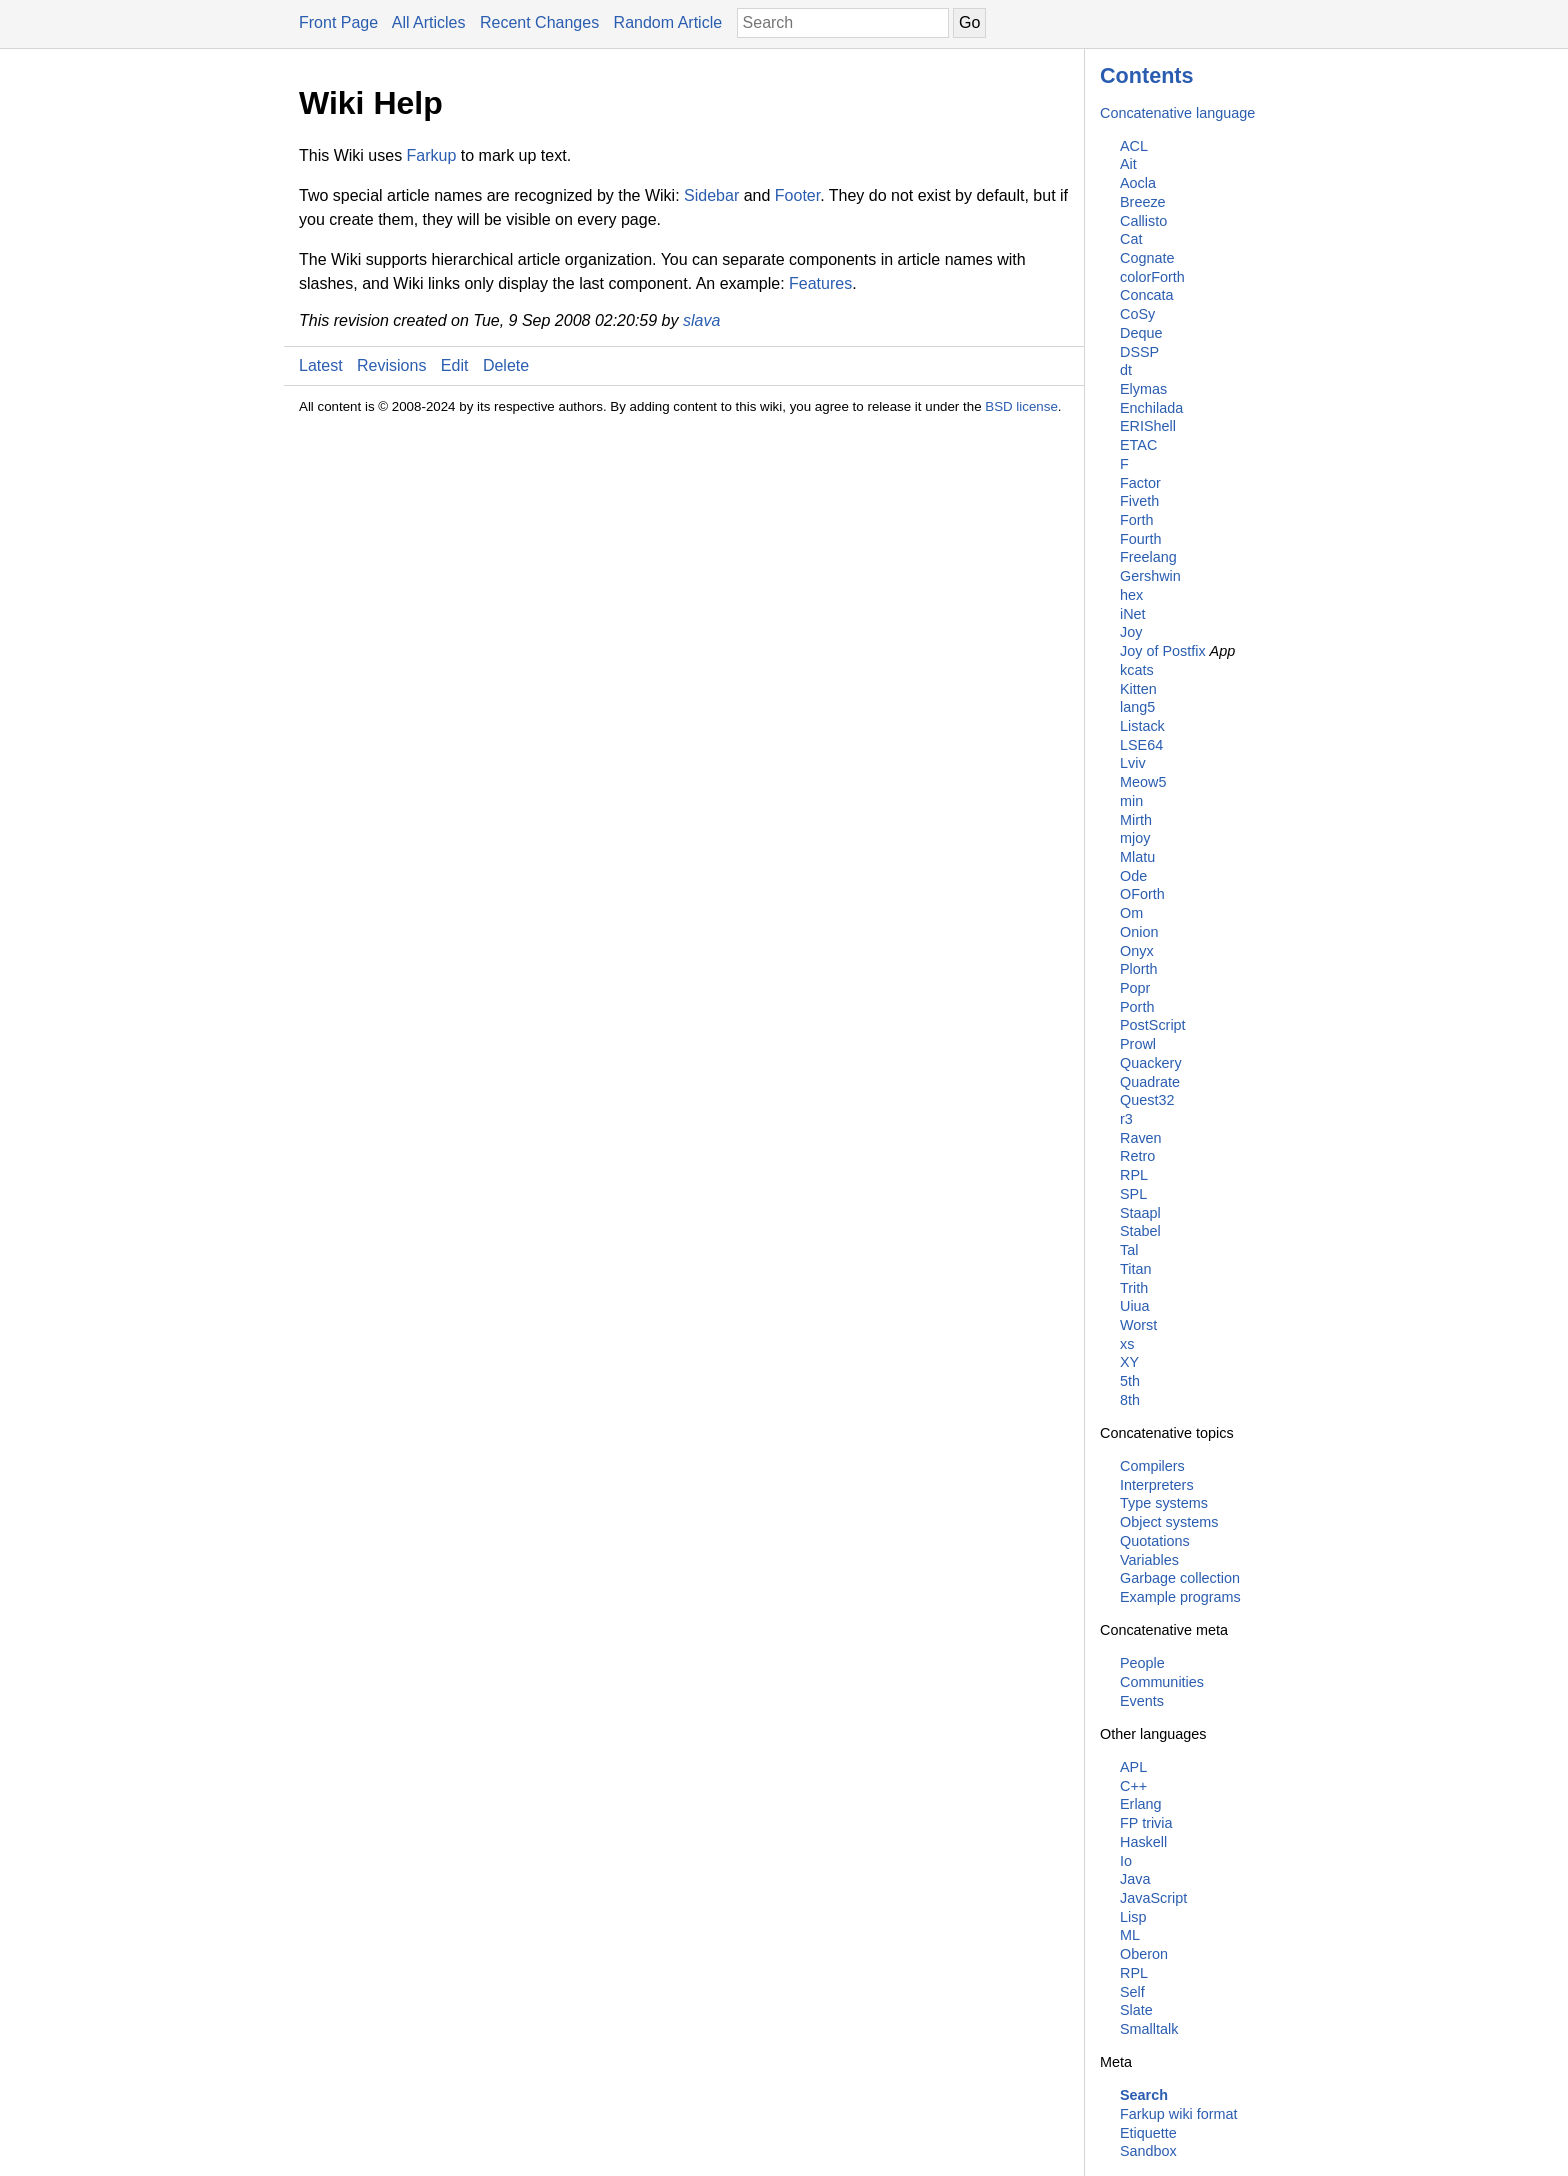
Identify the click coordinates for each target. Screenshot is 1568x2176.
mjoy (1135, 838)
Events (1142, 1701)
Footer (797, 195)
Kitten (1138, 689)
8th (1130, 1400)
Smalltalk (1149, 2029)
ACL (1134, 146)
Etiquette (1148, 2133)
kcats (1137, 670)
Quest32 (1147, 1100)
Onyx (1137, 951)
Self (1132, 1992)
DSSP (1139, 352)
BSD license (1021, 406)
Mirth (1136, 820)
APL (1133, 1767)
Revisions (391, 365)
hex (1131, 595)
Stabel (1140, 1231)
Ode (1133, 876)
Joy (1131, 632)
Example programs (1180, 1597)
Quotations (1155, 1541)
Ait (1128, 164)
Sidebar (711, 195)
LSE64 (1141, 745)
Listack (1142, 726)
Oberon (1144, 1954)
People (1142, 1663)
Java (1135, 1879)
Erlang (1141, 1804)
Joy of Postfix (1163, 651)
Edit (455, 365)
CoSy (1137, 314)
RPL (1134, 1175)
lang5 (1137, 707)
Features (820, 283)
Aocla (1138, 183)
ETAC (1138, 445)
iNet (1133, 614)
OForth (1142, 894)
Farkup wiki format (1179, 2114)
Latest (321, 365)
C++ (1133, 1786)
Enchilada (1151, 408)
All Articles (429, 22)
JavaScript (1153, 1898)
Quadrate (1150, 1082)
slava (701, 320)
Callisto (1143, 221)
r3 (1126, 1119)
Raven (1141, 1138)
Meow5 (1143, 782)
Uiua (1135, 1306)
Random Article (668, 22)
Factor (1140, 483)
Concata (1147, 295)
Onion (1139, 932)
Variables (1149, 1560)
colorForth (1152, 277)
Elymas (1143, 389)
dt (1126, 370)
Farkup (432, 155)
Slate (1136, 2010)
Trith (1134, 1288)
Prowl (1138, 1044)
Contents (1147, 75)
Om (1131, 913)
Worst (1138, 1325)
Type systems (1164, 1503)
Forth (1137, 520)
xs (1127, 1344)
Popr (1135, 988)
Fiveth (1139, 501)
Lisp (1133, 1917)
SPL (1133, 1194)
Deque (1141, 333)
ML (1130, 1935)
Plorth (1139, 969)
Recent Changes (539, 22)
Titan (1135, 1269)
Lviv (1133, 763)
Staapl (1140, 1213)
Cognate (1147, 258)
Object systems (1169, 1522)
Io (1126, 1861)
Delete (506, 365)
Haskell (1143, 1842)
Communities (1162, 1682)
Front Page (338, 22)
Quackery (1151, 1063)
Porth (1137, 1007)
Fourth (1141, 539)
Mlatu (1137, 857)
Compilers (1152, 1466)
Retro (1137, 1156)
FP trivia (1146, 1823)
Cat (1131, 239)
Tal (1129, 1250)
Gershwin (1150, 576)
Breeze (1143, 202)
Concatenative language (1177, 113)
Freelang (1148, 557)
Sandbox (1148, 2151)
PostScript (1153, 1025)
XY (1129, 1362)
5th (1130, 1381)
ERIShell (1148, 426)
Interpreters (1157, 1485)
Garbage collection (1180, 1578)
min (1131, 801)
